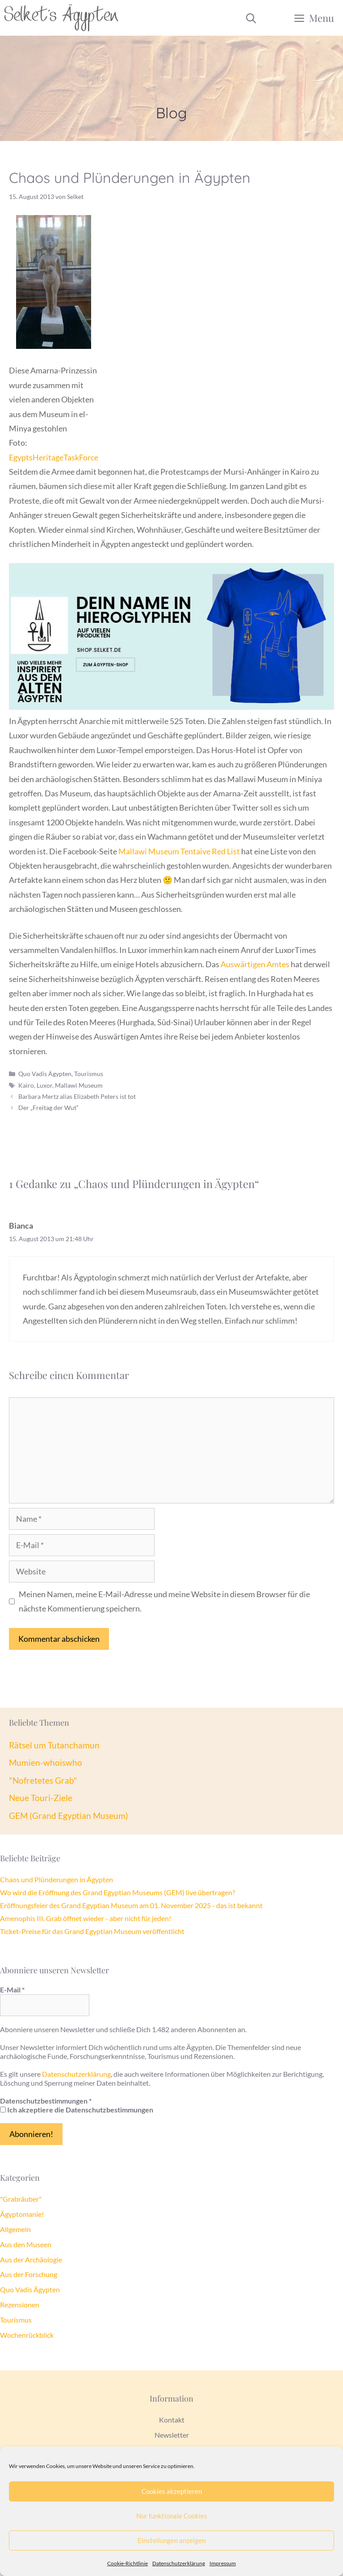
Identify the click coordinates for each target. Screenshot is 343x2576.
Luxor (44, 1085)
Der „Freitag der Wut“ (48, 1107)
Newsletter (172, 2435)
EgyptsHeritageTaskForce (53, 457)
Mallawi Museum (79, 1085)
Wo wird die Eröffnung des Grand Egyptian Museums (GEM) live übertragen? (117, 1892)
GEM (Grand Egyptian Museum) (68, 1815)
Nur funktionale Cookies (171, 2516)
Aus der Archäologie (31, 2259)
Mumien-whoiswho (45, 1762)
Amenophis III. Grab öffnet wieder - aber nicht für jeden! (85, 1918)
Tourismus (88, 1073)
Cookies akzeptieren (172, 2491)
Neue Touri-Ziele (40, 1798)
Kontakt (171, 2419)
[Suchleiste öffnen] (250, 18)
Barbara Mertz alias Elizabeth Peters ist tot (77, 1096)
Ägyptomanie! (22, 2214)
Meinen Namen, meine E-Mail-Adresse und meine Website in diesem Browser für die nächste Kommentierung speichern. (164, 1601)
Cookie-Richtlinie (127, 2563)
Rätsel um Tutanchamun (54, 1745)
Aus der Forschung (28, 2274)
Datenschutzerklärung (178, 2563)
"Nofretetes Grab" (43, 1780)
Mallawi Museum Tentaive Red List (179, 851)
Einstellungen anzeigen (171, 2540)
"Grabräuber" (21, 2199)
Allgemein (15, 2229)
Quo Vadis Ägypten (44, 1073)
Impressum (222, 2563)
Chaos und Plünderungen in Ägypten (56, 1879)
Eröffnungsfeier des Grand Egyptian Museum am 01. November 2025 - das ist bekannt (131, 1905)
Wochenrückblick (27, 2335)
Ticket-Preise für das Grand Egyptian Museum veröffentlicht (92, 1931)
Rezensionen (19, 2304)
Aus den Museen (25, 2244)
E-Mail (12, 1989)
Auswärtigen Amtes (255, 964)
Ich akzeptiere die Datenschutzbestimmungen (76, 2109)
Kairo (26, 1085)
